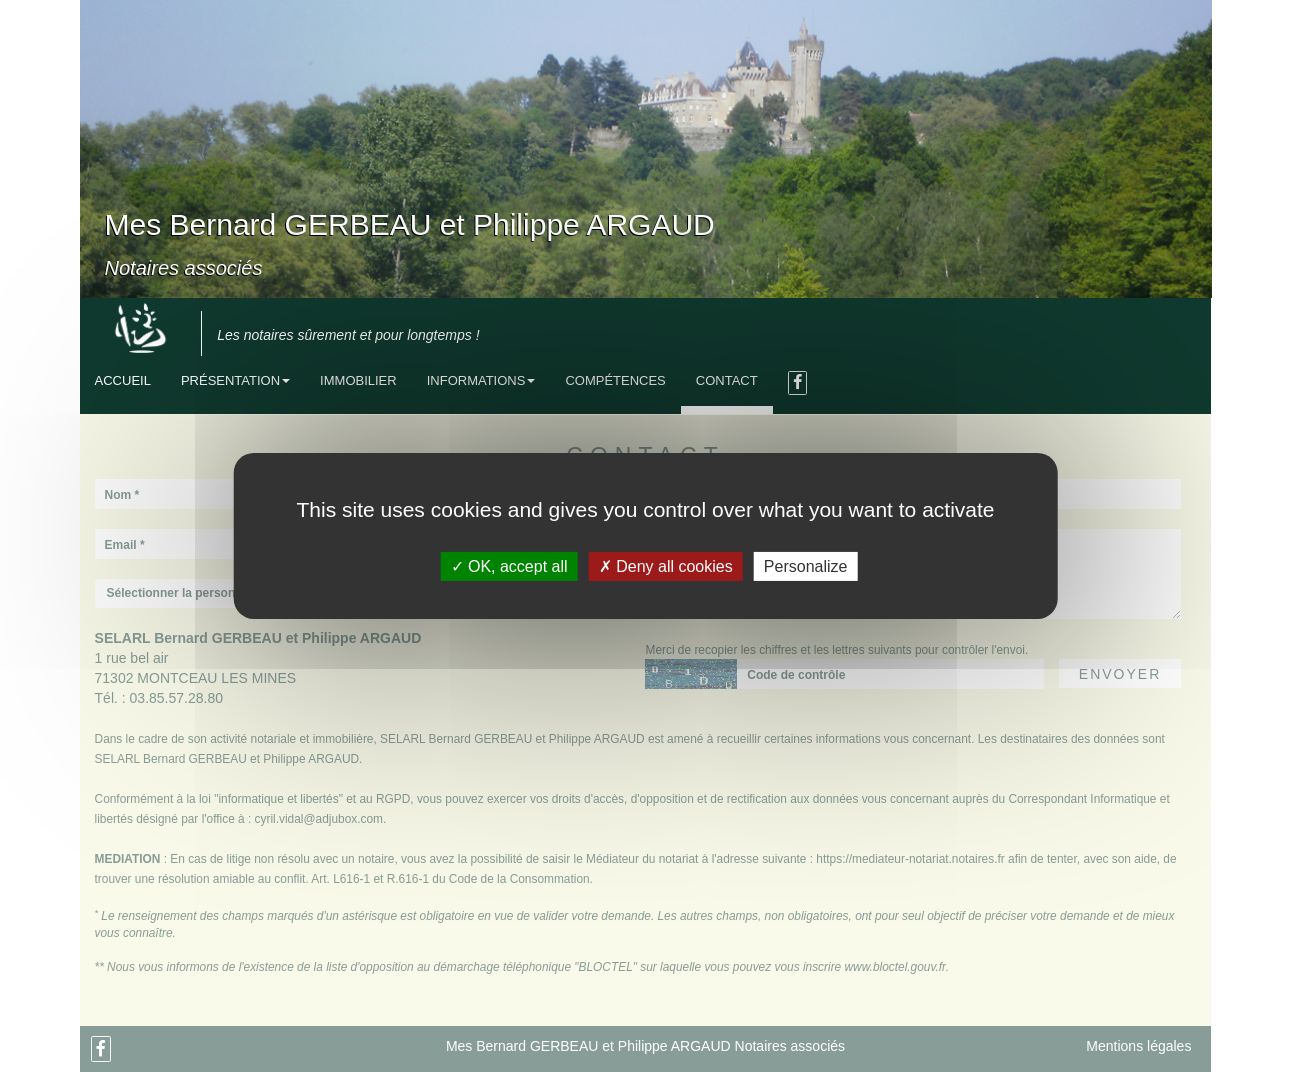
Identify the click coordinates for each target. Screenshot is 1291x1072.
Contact (727, 380)
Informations (481, 380)
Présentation (235, 380)
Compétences (615, 380)
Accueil (123, 380)
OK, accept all (509, 566)
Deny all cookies (666, 566)
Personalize (806, 566)
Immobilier (358, 380)
